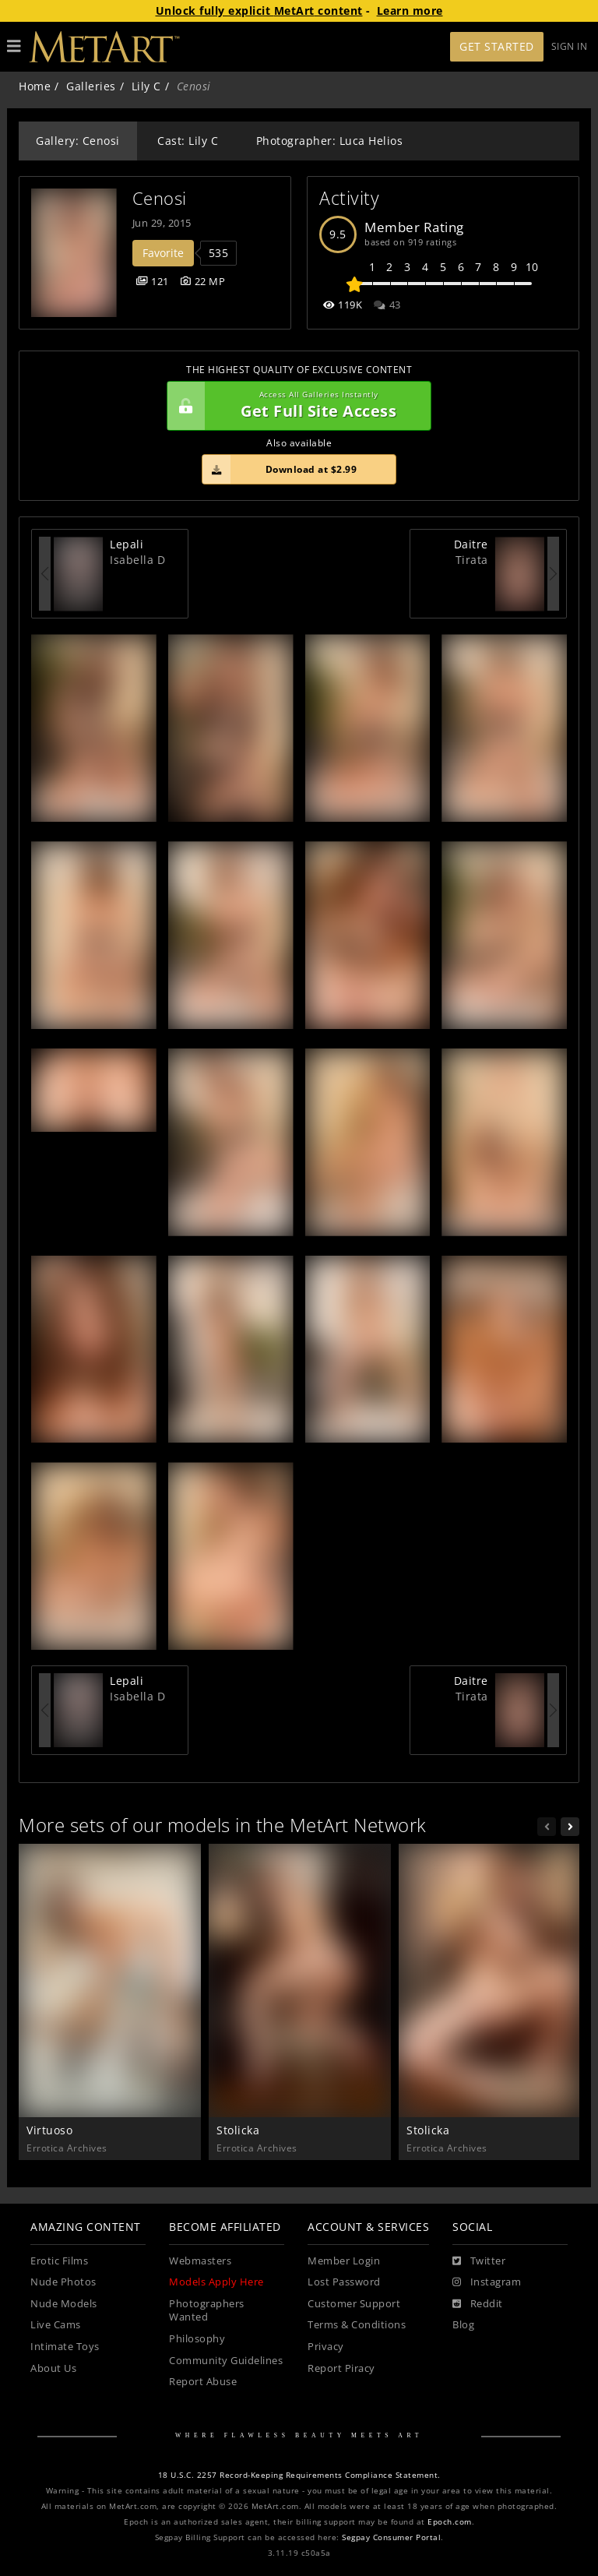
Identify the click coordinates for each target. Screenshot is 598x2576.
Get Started (496, 46)
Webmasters (200, 2261)
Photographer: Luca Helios (329, 140)
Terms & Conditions (357, 2324)
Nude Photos (63, 2282)
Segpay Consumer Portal (391, 2537)
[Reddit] (477, 2304)
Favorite (163, 252)
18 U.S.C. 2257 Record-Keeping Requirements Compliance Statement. (299, 2475)
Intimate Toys (65, 2346)
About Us (53, 2368)
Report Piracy (341, 2368)
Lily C (146, 86)
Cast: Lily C (187, 140)
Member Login (344, 2261)
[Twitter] (478, 2261)
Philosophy (197, 2338)
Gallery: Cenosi (78, 140)
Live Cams (55, 2324)
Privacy (326, 2346)
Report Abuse (203, 2381)
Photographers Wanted (206, 2310)
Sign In (569, 46)
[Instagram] (486, 2282)
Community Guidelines (226, 2360)
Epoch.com (449, 2522)
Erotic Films (59, 2261)
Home (35, 86)
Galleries (91, 86)
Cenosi (159, 198)
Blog (463, 2324)
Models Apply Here (216, 2282)
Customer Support (354, 2303)
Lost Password (344, 2282)
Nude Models (63, 2303)
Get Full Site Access (295, 406)
